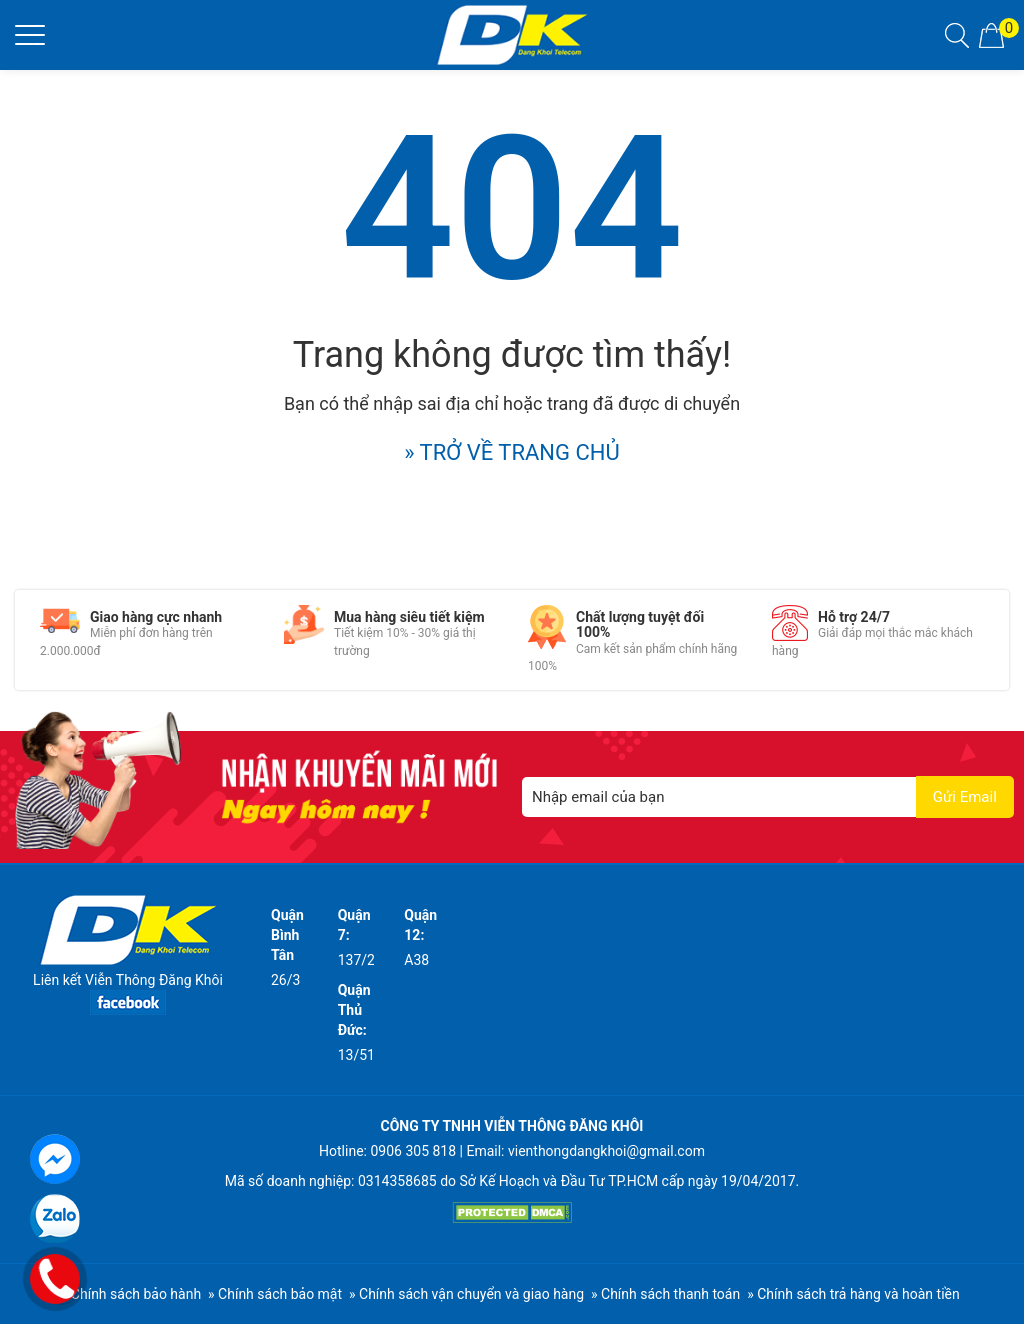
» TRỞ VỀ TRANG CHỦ (512, 452)
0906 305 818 (413, 1151)
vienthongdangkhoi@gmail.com (606, 1151)
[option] (147, 632)
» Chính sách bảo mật (275, 1294)
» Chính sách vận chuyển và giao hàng (466, 1294)
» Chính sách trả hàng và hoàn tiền (853, 1294)
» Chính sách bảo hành (131, 1294)
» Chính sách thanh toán (665, 1294)
